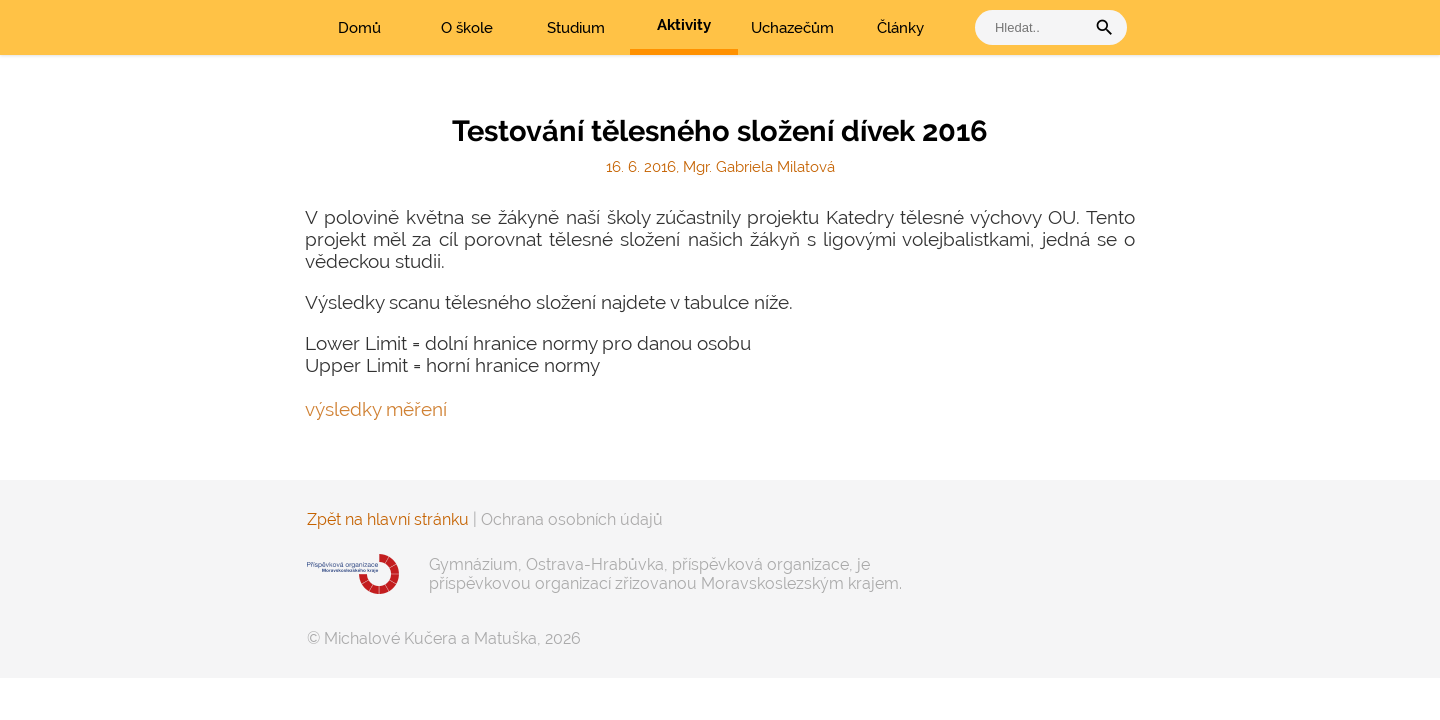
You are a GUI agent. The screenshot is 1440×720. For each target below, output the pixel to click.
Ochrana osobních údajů (572, 519)
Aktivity (684, 25)
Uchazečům (792, 28)
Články (900, 28)
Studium (576, 28)
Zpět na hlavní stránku (388, 519)
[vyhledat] (1035, 27)
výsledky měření (376, 409)
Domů (359, 28)
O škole (467, 28)
